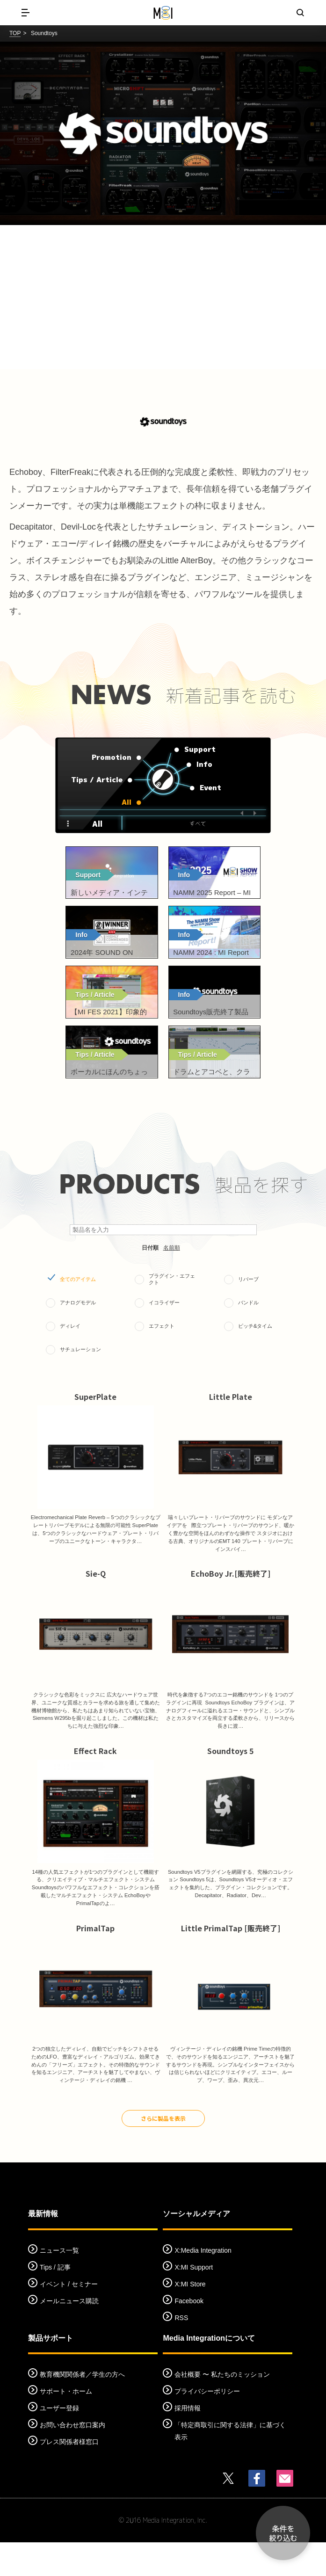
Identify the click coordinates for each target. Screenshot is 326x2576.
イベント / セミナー (69, 2317)
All (125, 803)
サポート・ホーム (66, 2425)
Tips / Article (92, 780)
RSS (181, 2351)
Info (203, 765)
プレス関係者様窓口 (69, 2475)
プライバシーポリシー (207, 2425)
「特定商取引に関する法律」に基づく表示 (230, 2464)
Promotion (108, 758)
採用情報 (187, 2441)
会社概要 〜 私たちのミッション (222, 2408)
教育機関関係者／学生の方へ (82, 2408)
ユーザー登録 (59, 2441)
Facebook (188, 2334)
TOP (15, 33)
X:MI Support (193, 2300)
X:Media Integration (202, 2283)
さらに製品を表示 (163, 2152)
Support (200, 755)
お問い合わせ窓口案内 (72, 2458)
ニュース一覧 (59, 2283)
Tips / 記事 (55, 2300)
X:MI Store (189, 2317)
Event (208, 788)
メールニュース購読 (69, 2334)
